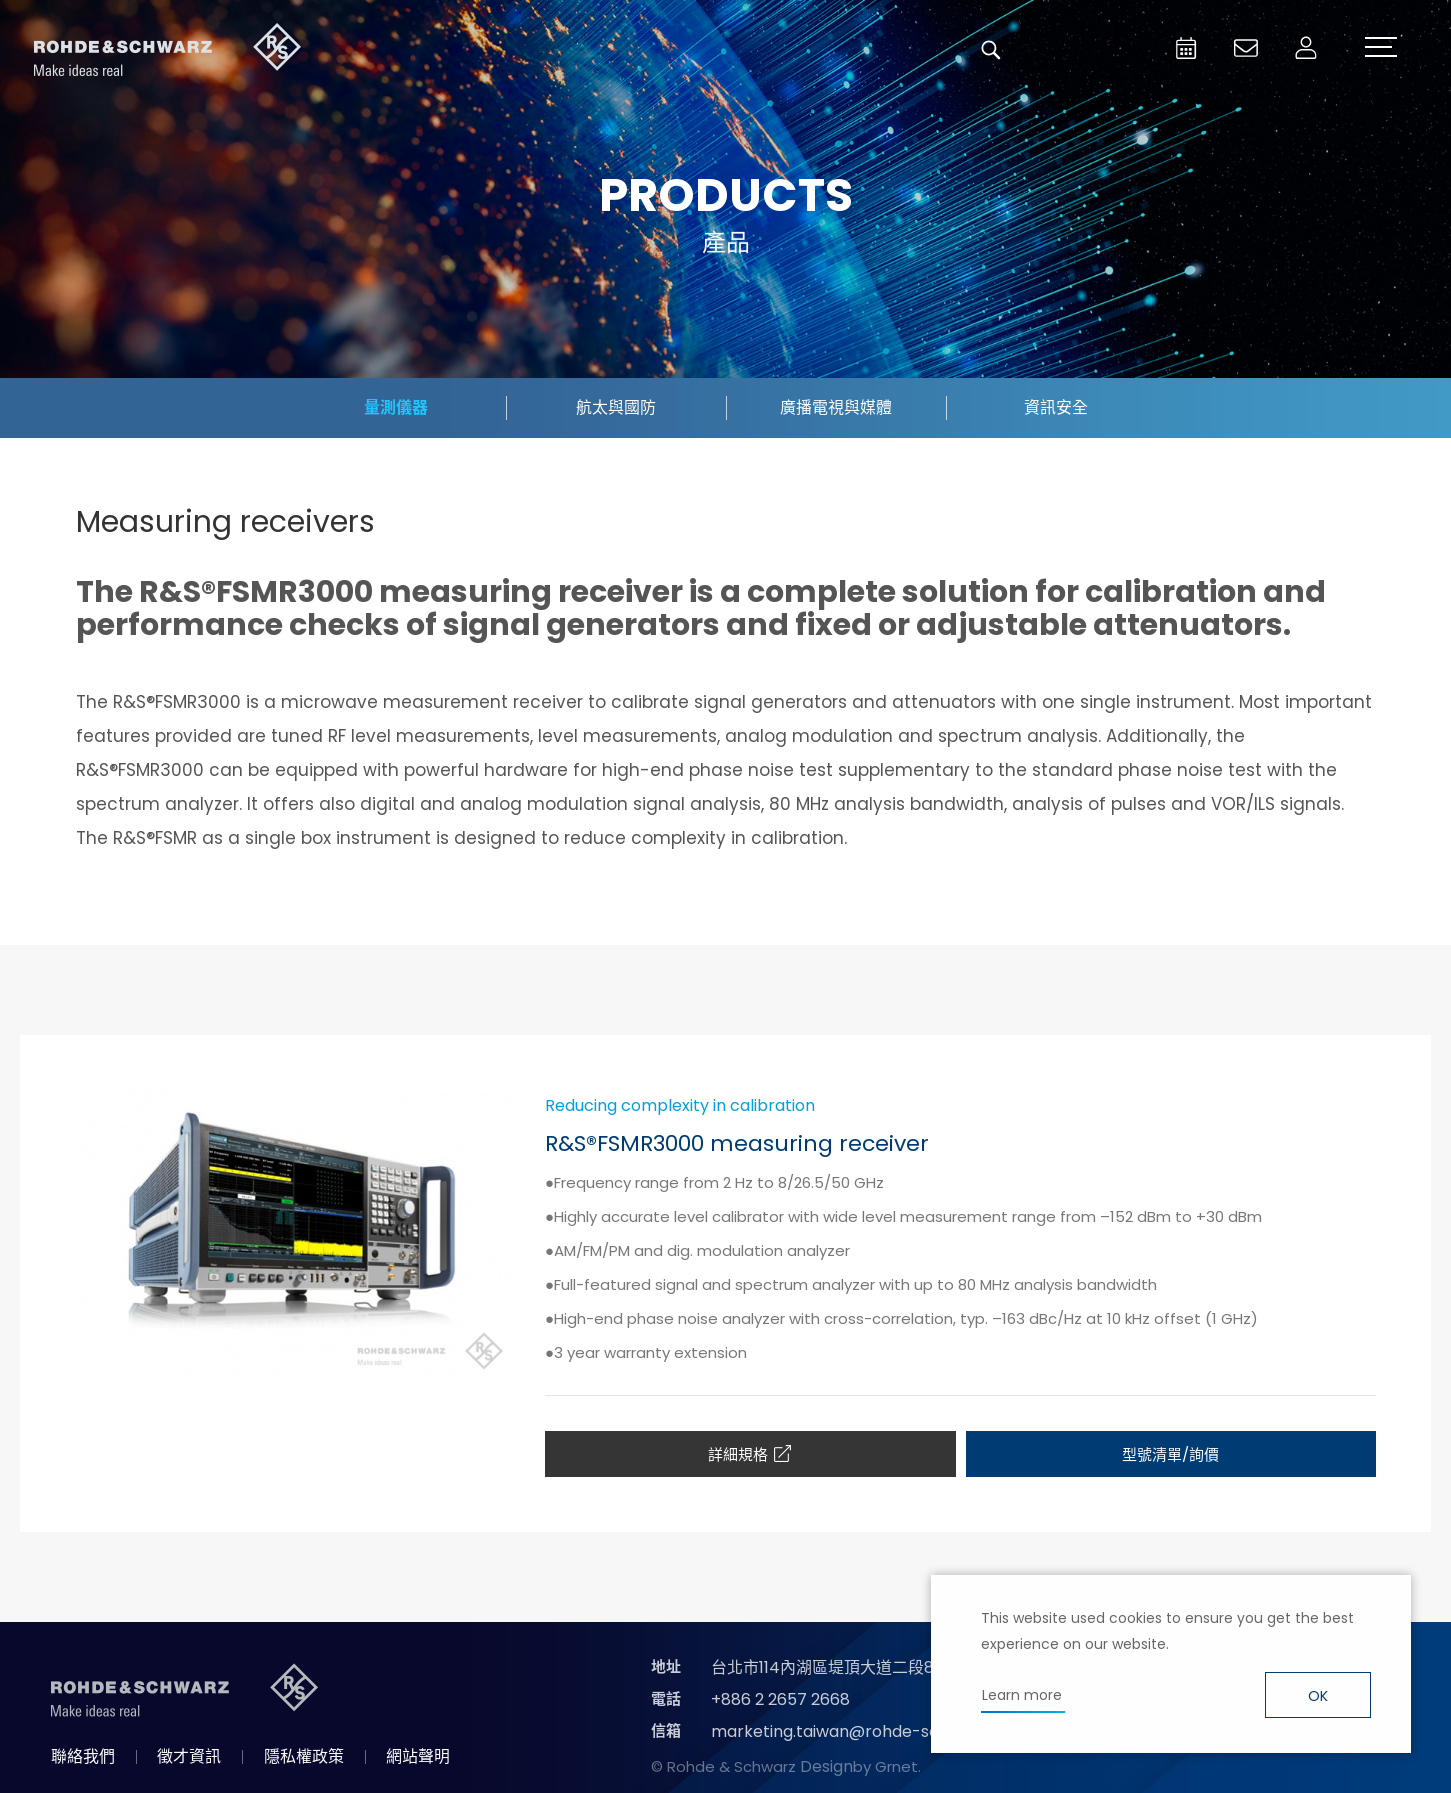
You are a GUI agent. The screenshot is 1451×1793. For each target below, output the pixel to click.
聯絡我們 (83, 1756)
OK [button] (1318, 1696)
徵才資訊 (189, 1756)
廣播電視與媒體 (836, 407)
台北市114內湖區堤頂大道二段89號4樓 (848, 1667)
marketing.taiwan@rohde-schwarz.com (868, 1731)
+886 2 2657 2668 (780, 1699)
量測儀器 (396, 407)
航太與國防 (616, 407)
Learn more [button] (1022, 1695)
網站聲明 (418, 1756)
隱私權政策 (304, 1756)
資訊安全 (1056, 407)
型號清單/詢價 (1170, 1454)
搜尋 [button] (991, 50)
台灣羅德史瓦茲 (168, 50)
